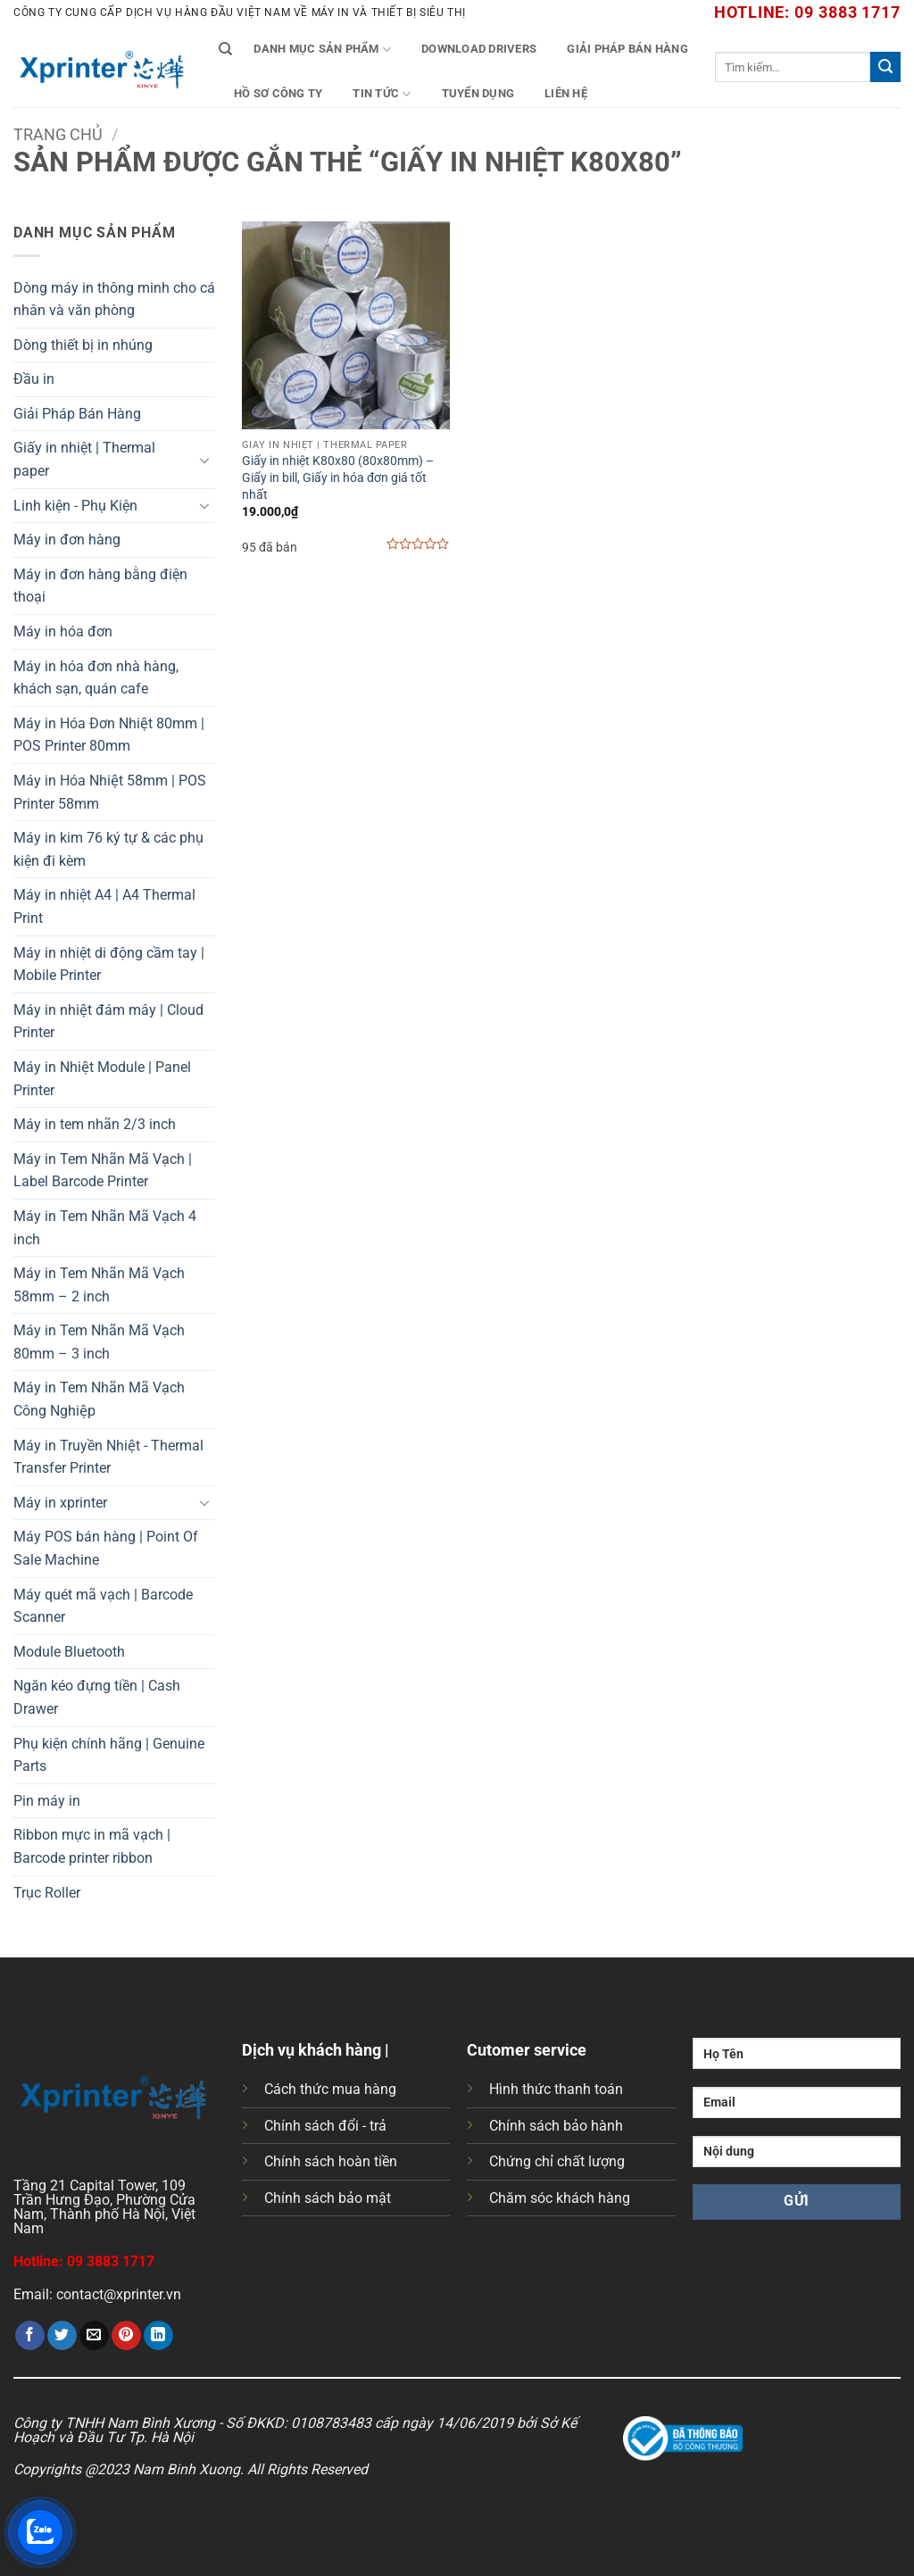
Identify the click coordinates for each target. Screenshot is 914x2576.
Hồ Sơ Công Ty (278, 93)
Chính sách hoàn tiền (330, 2161)
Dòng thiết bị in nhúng (83, 345)
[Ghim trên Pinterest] (126, 2336)
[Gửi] (885, 67)
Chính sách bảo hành (556, 2125)
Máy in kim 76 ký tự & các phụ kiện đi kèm (108, 849)
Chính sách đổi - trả (325, 2125)
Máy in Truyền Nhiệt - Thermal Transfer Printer (108, 1457)
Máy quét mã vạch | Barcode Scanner (103, 1606)
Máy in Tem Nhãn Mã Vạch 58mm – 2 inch (99, 1285)
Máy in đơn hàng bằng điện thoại (100, 586)
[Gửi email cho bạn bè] (94, 2336)
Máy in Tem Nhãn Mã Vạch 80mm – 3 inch (99, 1342)
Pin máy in (46, 1800)
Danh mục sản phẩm (322, 49)
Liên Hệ (565, 93)
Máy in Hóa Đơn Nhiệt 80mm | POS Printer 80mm (108, 735)
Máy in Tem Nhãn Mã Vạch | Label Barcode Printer (102, 1171)
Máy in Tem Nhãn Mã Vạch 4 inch (104, 1228)
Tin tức (382, 94)
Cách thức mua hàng (330, 2089)
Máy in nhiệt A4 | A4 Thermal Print (104, 906)
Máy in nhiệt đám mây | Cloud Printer (108, 1021)
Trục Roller (46, 1892)
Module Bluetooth (69, 1651)
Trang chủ (58, 134)
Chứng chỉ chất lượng (557, 2161)
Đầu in (33, 378)
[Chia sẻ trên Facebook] (30, 2336)
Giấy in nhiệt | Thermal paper (84, 459)
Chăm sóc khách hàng (559, 2198)
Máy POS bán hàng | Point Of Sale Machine (105, 1548)
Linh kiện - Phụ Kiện (75, 505)
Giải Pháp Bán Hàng (627, 48)
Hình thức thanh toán (556, 2089)
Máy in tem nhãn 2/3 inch (94, 1124)
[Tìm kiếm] (225, 49)
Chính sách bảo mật (327, 2198)
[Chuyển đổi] (204, 459)
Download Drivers (478, 48)
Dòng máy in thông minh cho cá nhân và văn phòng (114, 299)
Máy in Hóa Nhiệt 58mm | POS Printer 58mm (109, 792)
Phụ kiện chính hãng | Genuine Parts (108, 1755)
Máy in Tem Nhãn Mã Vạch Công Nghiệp (99, 1399)
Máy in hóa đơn (62, 631)
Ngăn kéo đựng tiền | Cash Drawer (96, 1697)
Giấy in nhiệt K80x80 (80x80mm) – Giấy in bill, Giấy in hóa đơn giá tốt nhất (338, 477)
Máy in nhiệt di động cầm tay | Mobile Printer (108, 964)
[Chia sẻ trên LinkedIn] (158, 2336)
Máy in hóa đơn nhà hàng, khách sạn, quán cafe (96, 678)
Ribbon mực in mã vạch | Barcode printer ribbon (91, 1846)
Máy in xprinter (60, 1502)
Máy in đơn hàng (66, 539)
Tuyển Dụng (478, 93)
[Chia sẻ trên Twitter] (62, 2336)
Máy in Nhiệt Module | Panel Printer (102, 1079)
